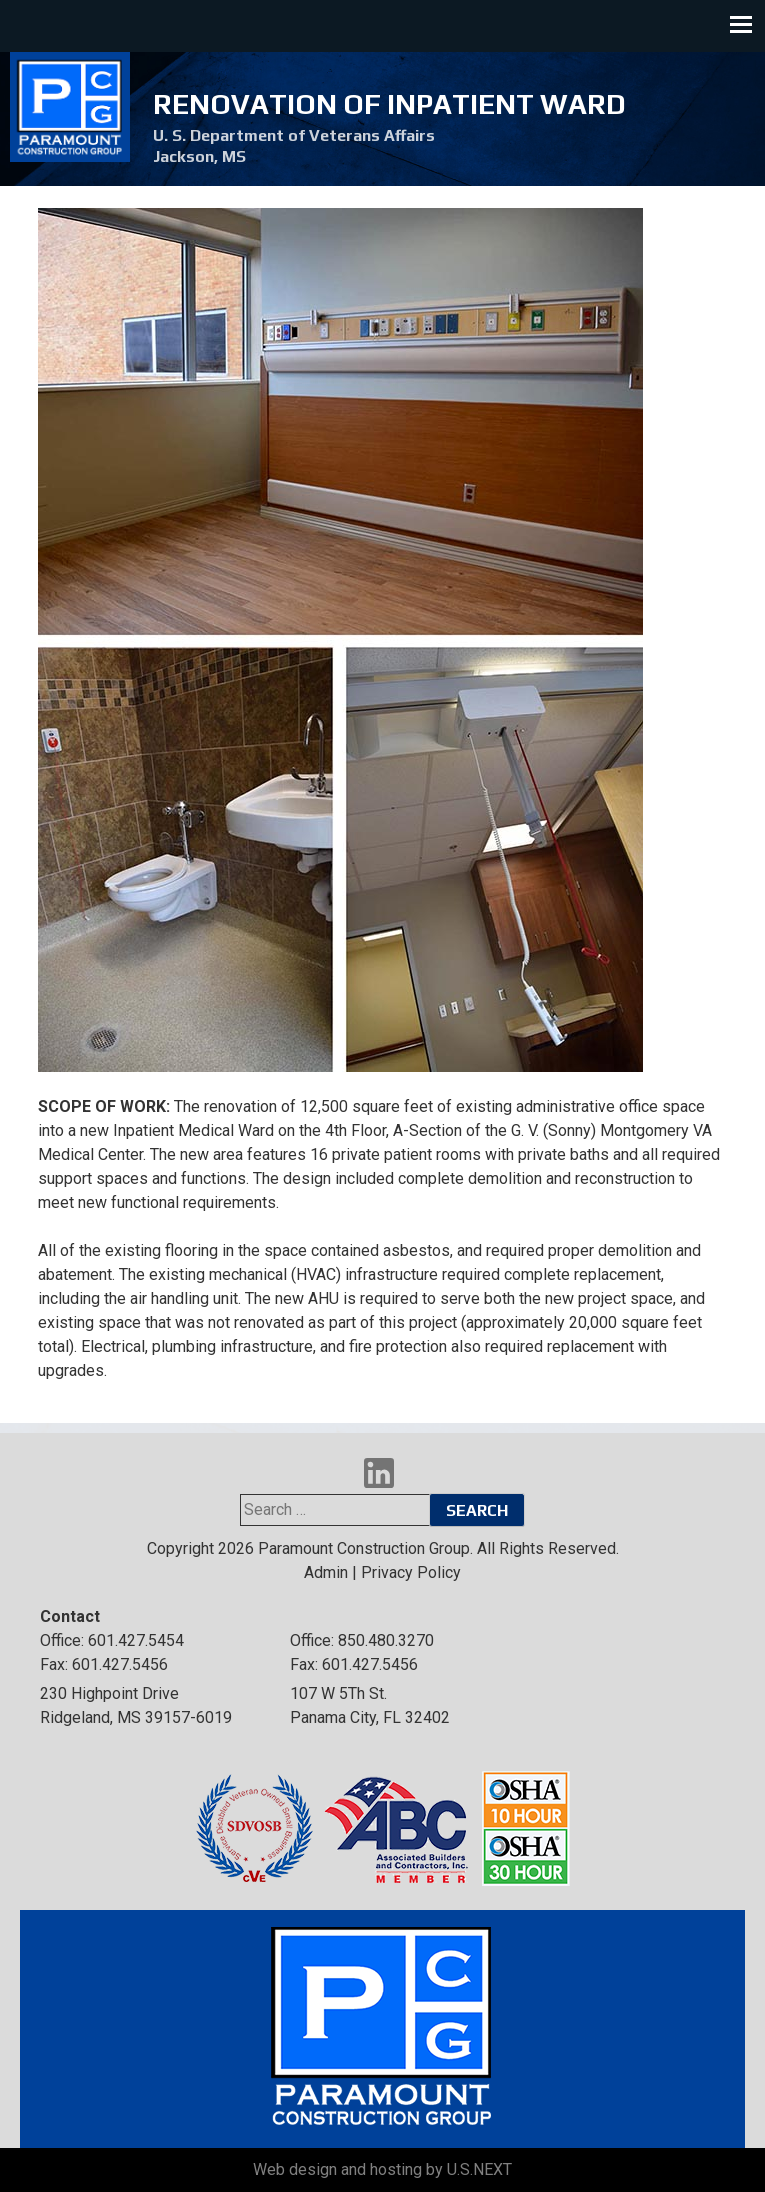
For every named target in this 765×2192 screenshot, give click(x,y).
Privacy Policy (411, 1572)
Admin (326, 1572)
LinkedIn (379, 1473)
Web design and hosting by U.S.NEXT (382, 2169)
